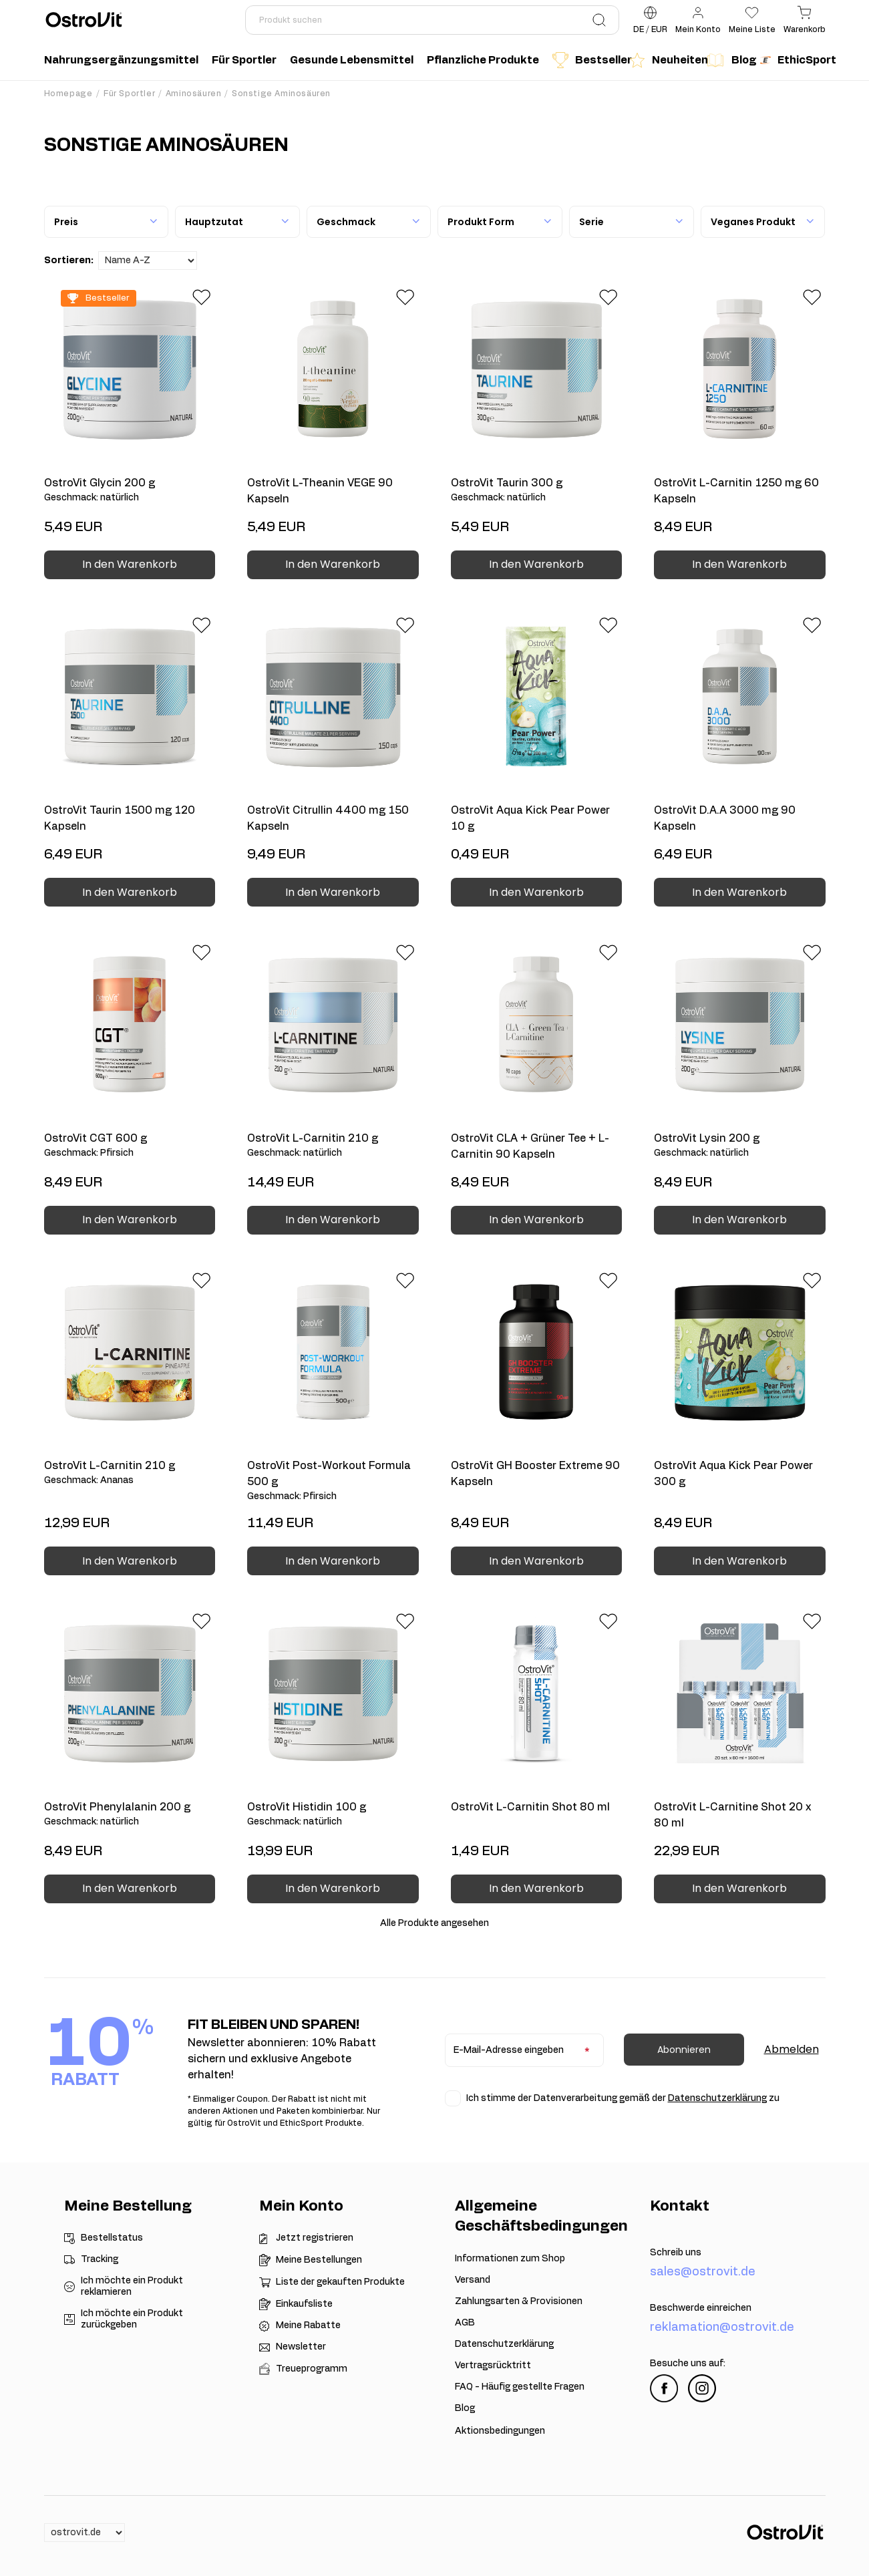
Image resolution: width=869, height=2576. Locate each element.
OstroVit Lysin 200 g (740, 1146)
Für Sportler (129, 94)
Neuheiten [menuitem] (664, 60)
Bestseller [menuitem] (587, 60)
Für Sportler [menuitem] (244, 60)
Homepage (68, 94)
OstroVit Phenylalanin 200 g (130, 1815)
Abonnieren (684, 2049)
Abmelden (791, 2049)
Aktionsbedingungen (500, 2431)
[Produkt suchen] (432, 20)
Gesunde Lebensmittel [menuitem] (351, 60)
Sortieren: (69, 260)
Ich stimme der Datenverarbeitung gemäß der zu (622, 2098)
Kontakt (679, 2206)
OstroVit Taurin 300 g (537, 491)
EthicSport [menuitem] (796, 60)
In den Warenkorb (129, 564)
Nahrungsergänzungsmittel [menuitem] (121, 60)
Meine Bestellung (128, 2206)
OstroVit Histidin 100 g (333, 1815)
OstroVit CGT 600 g (130, 1146)
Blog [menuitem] (729, 60)
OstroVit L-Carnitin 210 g (333, 1146)
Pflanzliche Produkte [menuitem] (483, 60)
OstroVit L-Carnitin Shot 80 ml (530, 1807)
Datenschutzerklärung (717, 2098)
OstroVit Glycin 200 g (130, 491)
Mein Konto (301, 2206)
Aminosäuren (194, 94)
